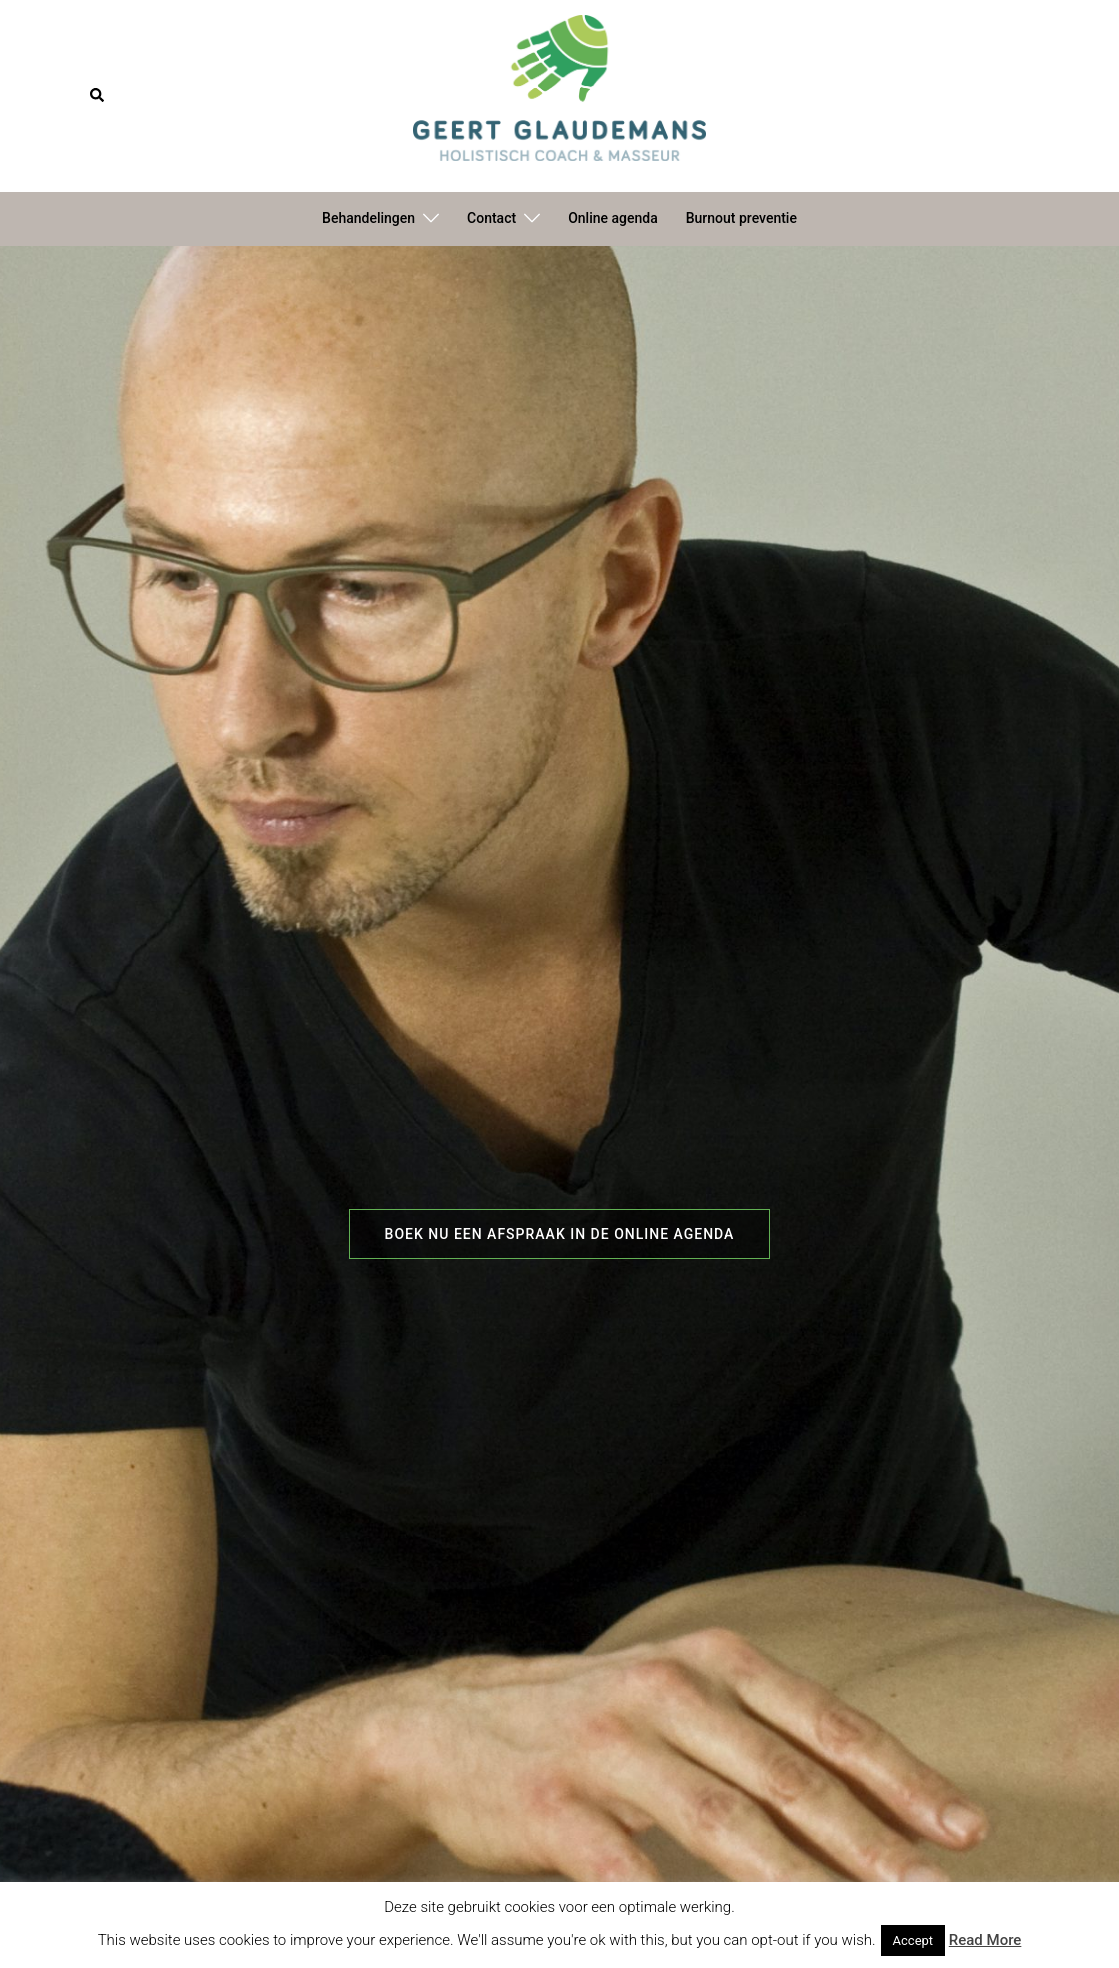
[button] (98, 96)
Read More (985, 1940)
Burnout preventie (741, 218)
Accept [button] (913, 1940)
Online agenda (613, 218)
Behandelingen (368, 218)
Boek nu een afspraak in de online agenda (560, 1234)
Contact (491, 218)
